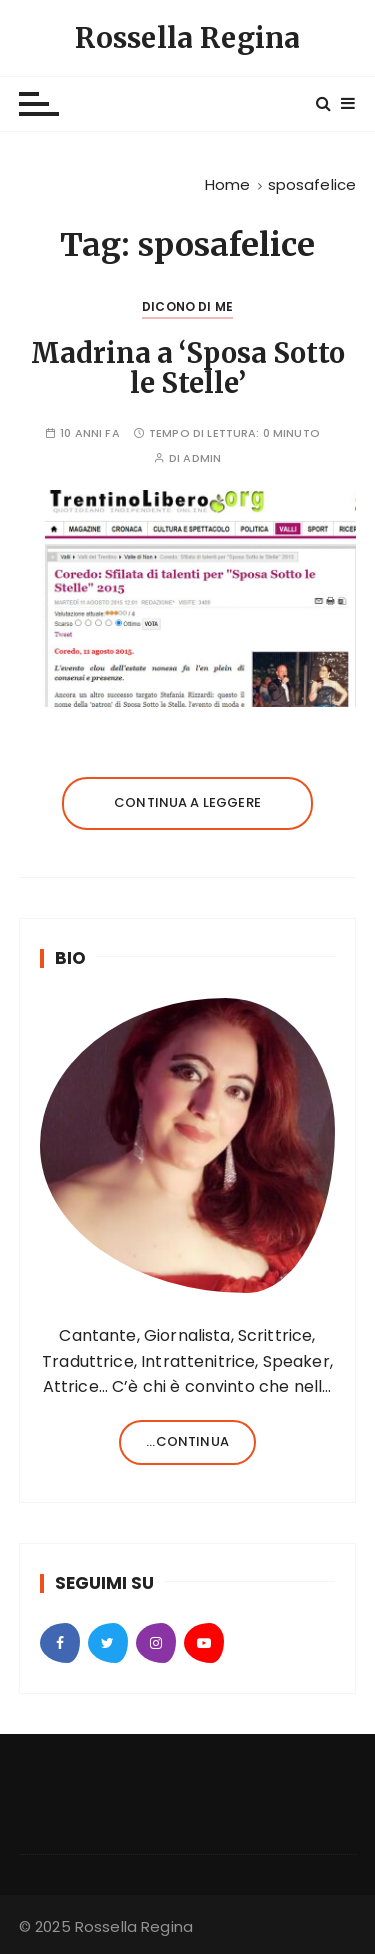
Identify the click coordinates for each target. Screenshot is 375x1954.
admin (202, 458)
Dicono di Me (187, 306)
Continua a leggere (187, 802)
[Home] (228, 184)
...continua (187, 1441)
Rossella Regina (187, 38)
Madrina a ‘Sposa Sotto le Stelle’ (188, 368)
